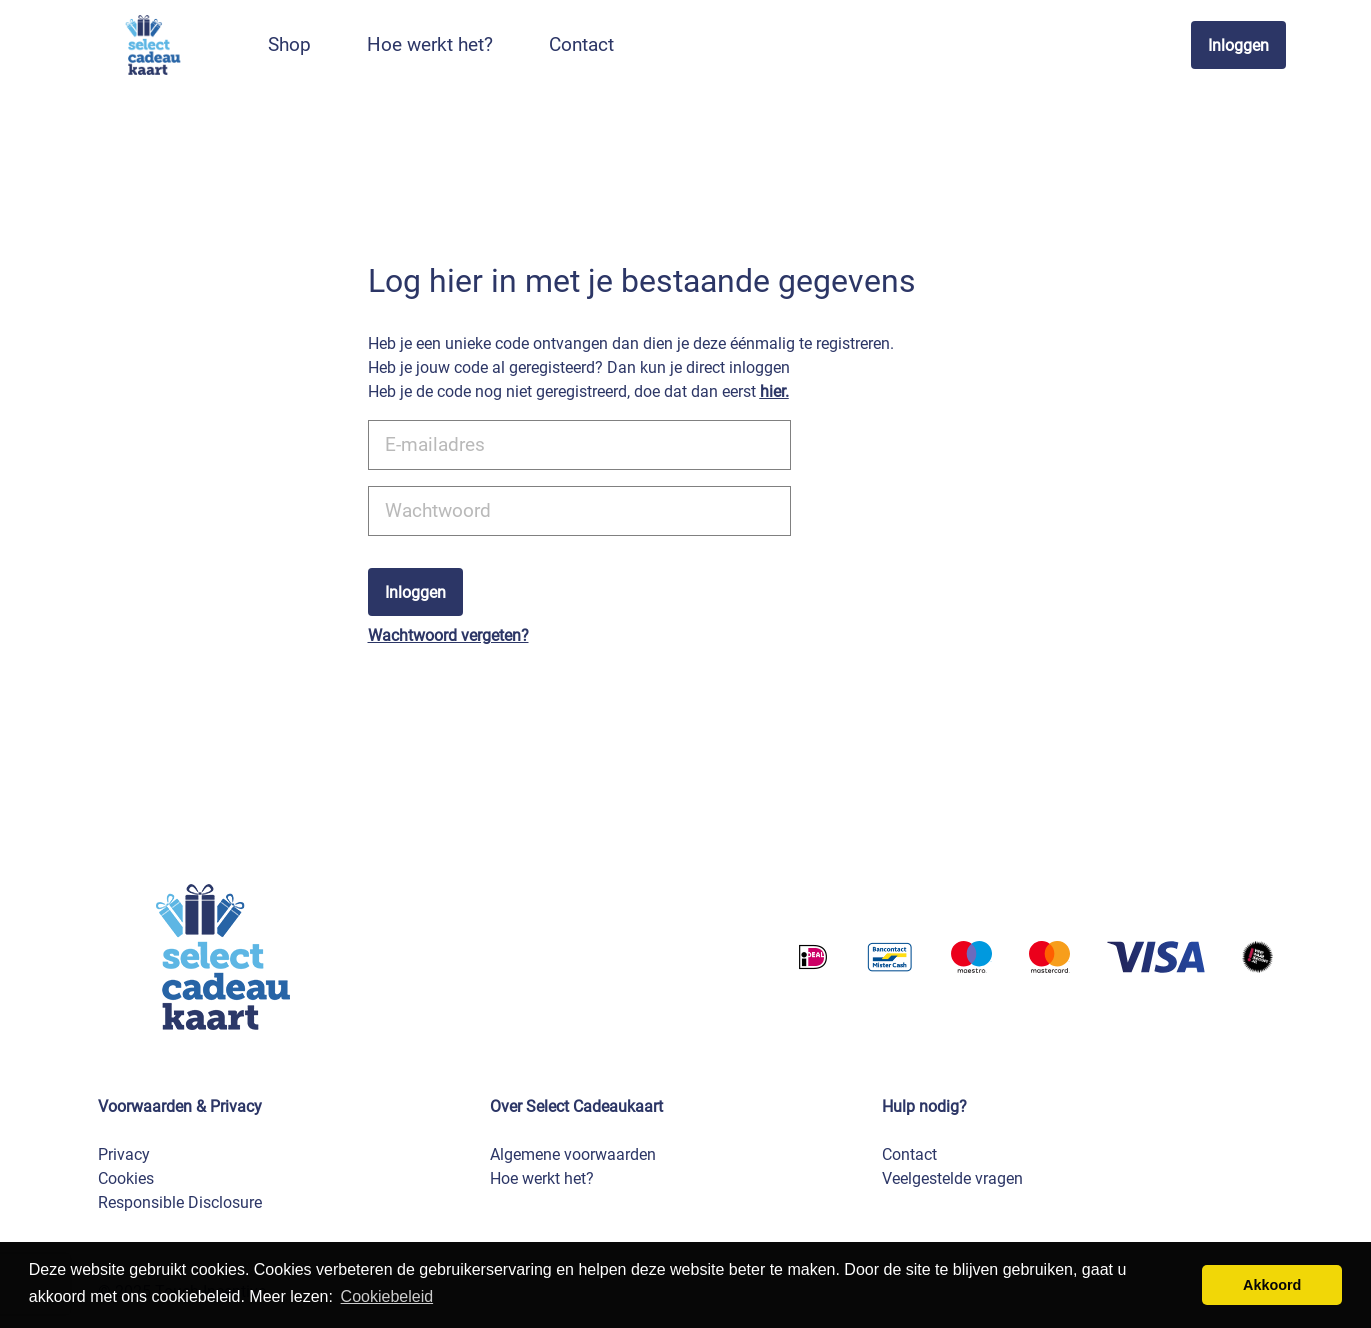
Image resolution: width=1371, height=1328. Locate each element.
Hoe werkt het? (542, 1178)
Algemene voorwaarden (573, 1154)
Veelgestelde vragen (952, 1178)
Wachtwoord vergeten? (448, 635)
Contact (909, 1154)
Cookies (126, 1178)
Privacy (124, 1154)
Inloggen (1238, 45)
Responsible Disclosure (180, 1202)
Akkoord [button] (1272, 1285)
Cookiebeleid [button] (387, 1296)
